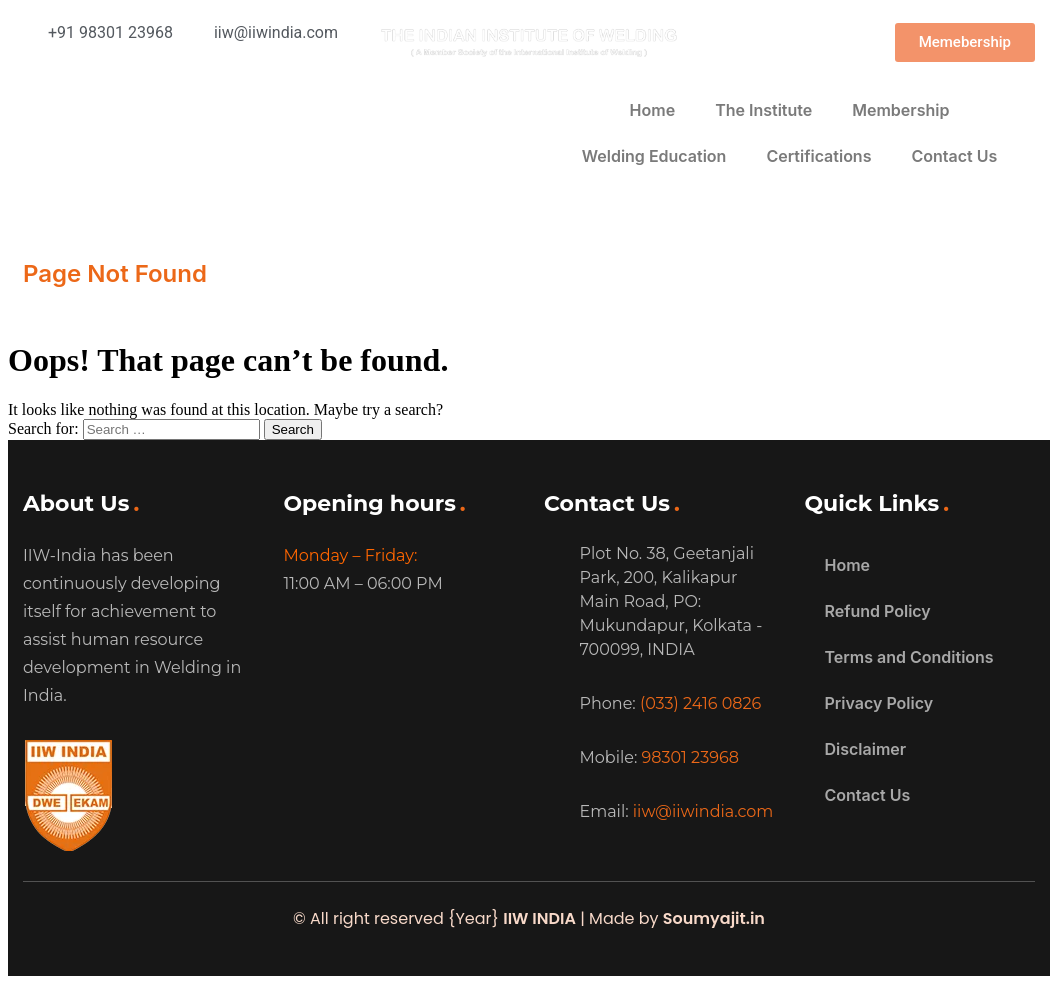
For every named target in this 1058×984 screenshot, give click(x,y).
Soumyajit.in (714, 918)
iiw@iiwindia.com (703, 811)
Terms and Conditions (909, 657)
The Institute (763, 110)
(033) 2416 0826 (700, 703)
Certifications (818, 156)
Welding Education (654, 156)
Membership (900, 110)
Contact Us (954, 156)
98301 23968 (690, 757)
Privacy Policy (879, 703)
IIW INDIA (539, 918)
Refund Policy (878, 611)
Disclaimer (866, 749)
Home (653, 110)
